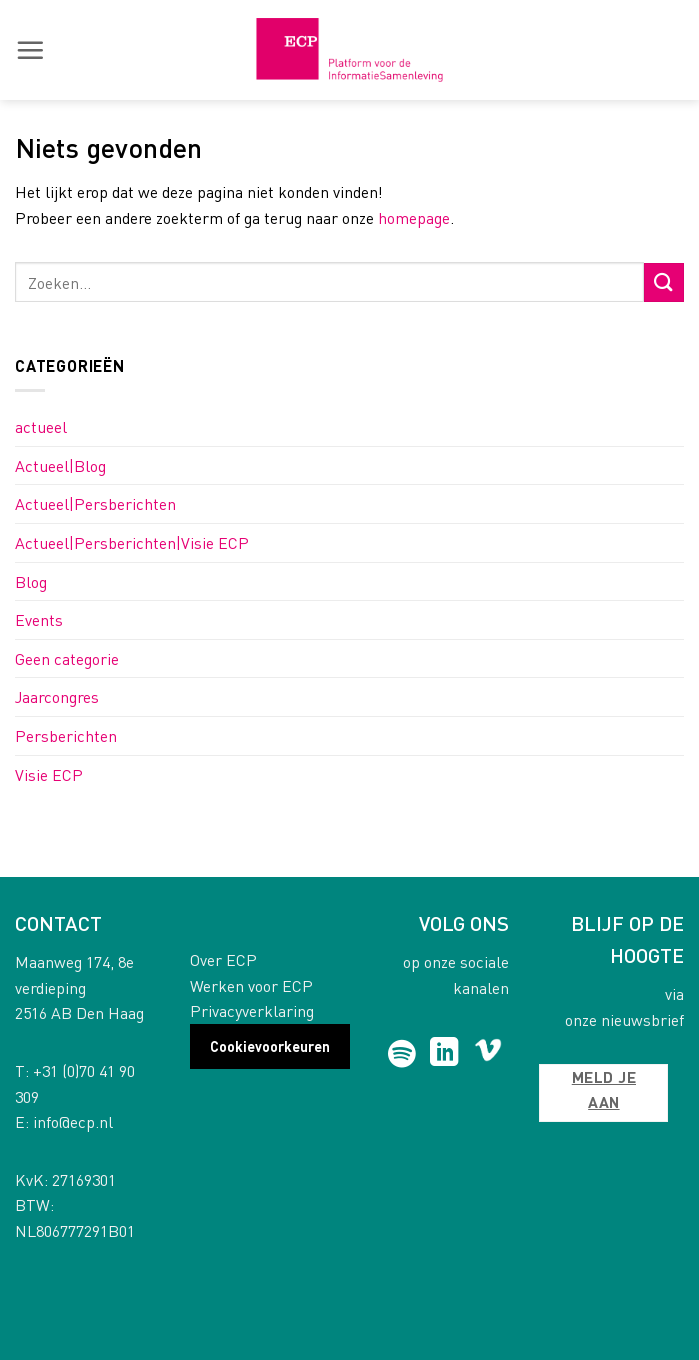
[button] (30, 50)
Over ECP (223, 959)
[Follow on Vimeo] (488, 1054)
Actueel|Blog (60, 465)
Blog (31, 581)
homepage (414, 217)
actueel (41, 426)
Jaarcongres (57, 696)
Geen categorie (67, 658)
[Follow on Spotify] (401, 1054)
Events (39, 619)
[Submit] (664, 282)
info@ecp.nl (73, 1121)
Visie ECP (49, 774)
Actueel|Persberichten (95, 503)
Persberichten (66, 735)
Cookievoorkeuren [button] (270, 1046)
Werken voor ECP (251, 985)
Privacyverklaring (252, 1010)
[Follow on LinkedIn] (444, 1054)
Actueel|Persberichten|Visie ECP (132, 542)
